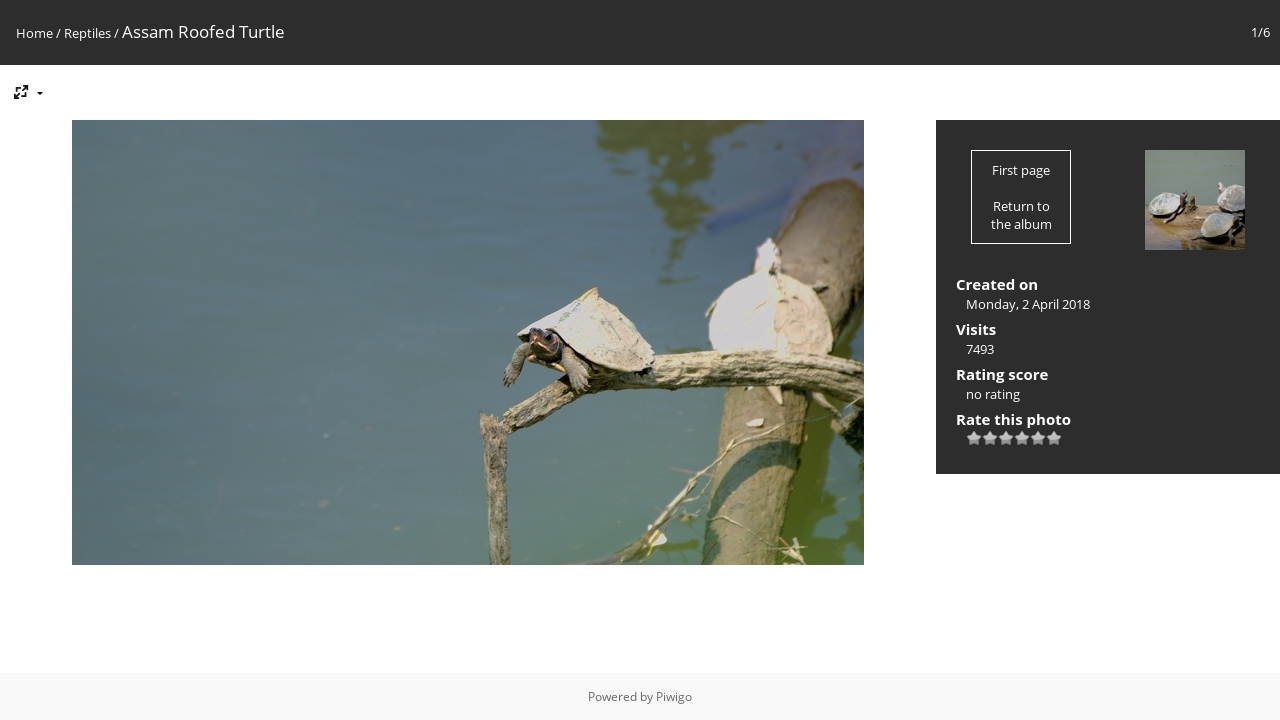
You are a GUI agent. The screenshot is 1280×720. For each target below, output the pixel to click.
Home (34, 33)
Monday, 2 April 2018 (1028, 304)
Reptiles (87, 33)
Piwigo (674, 696)
